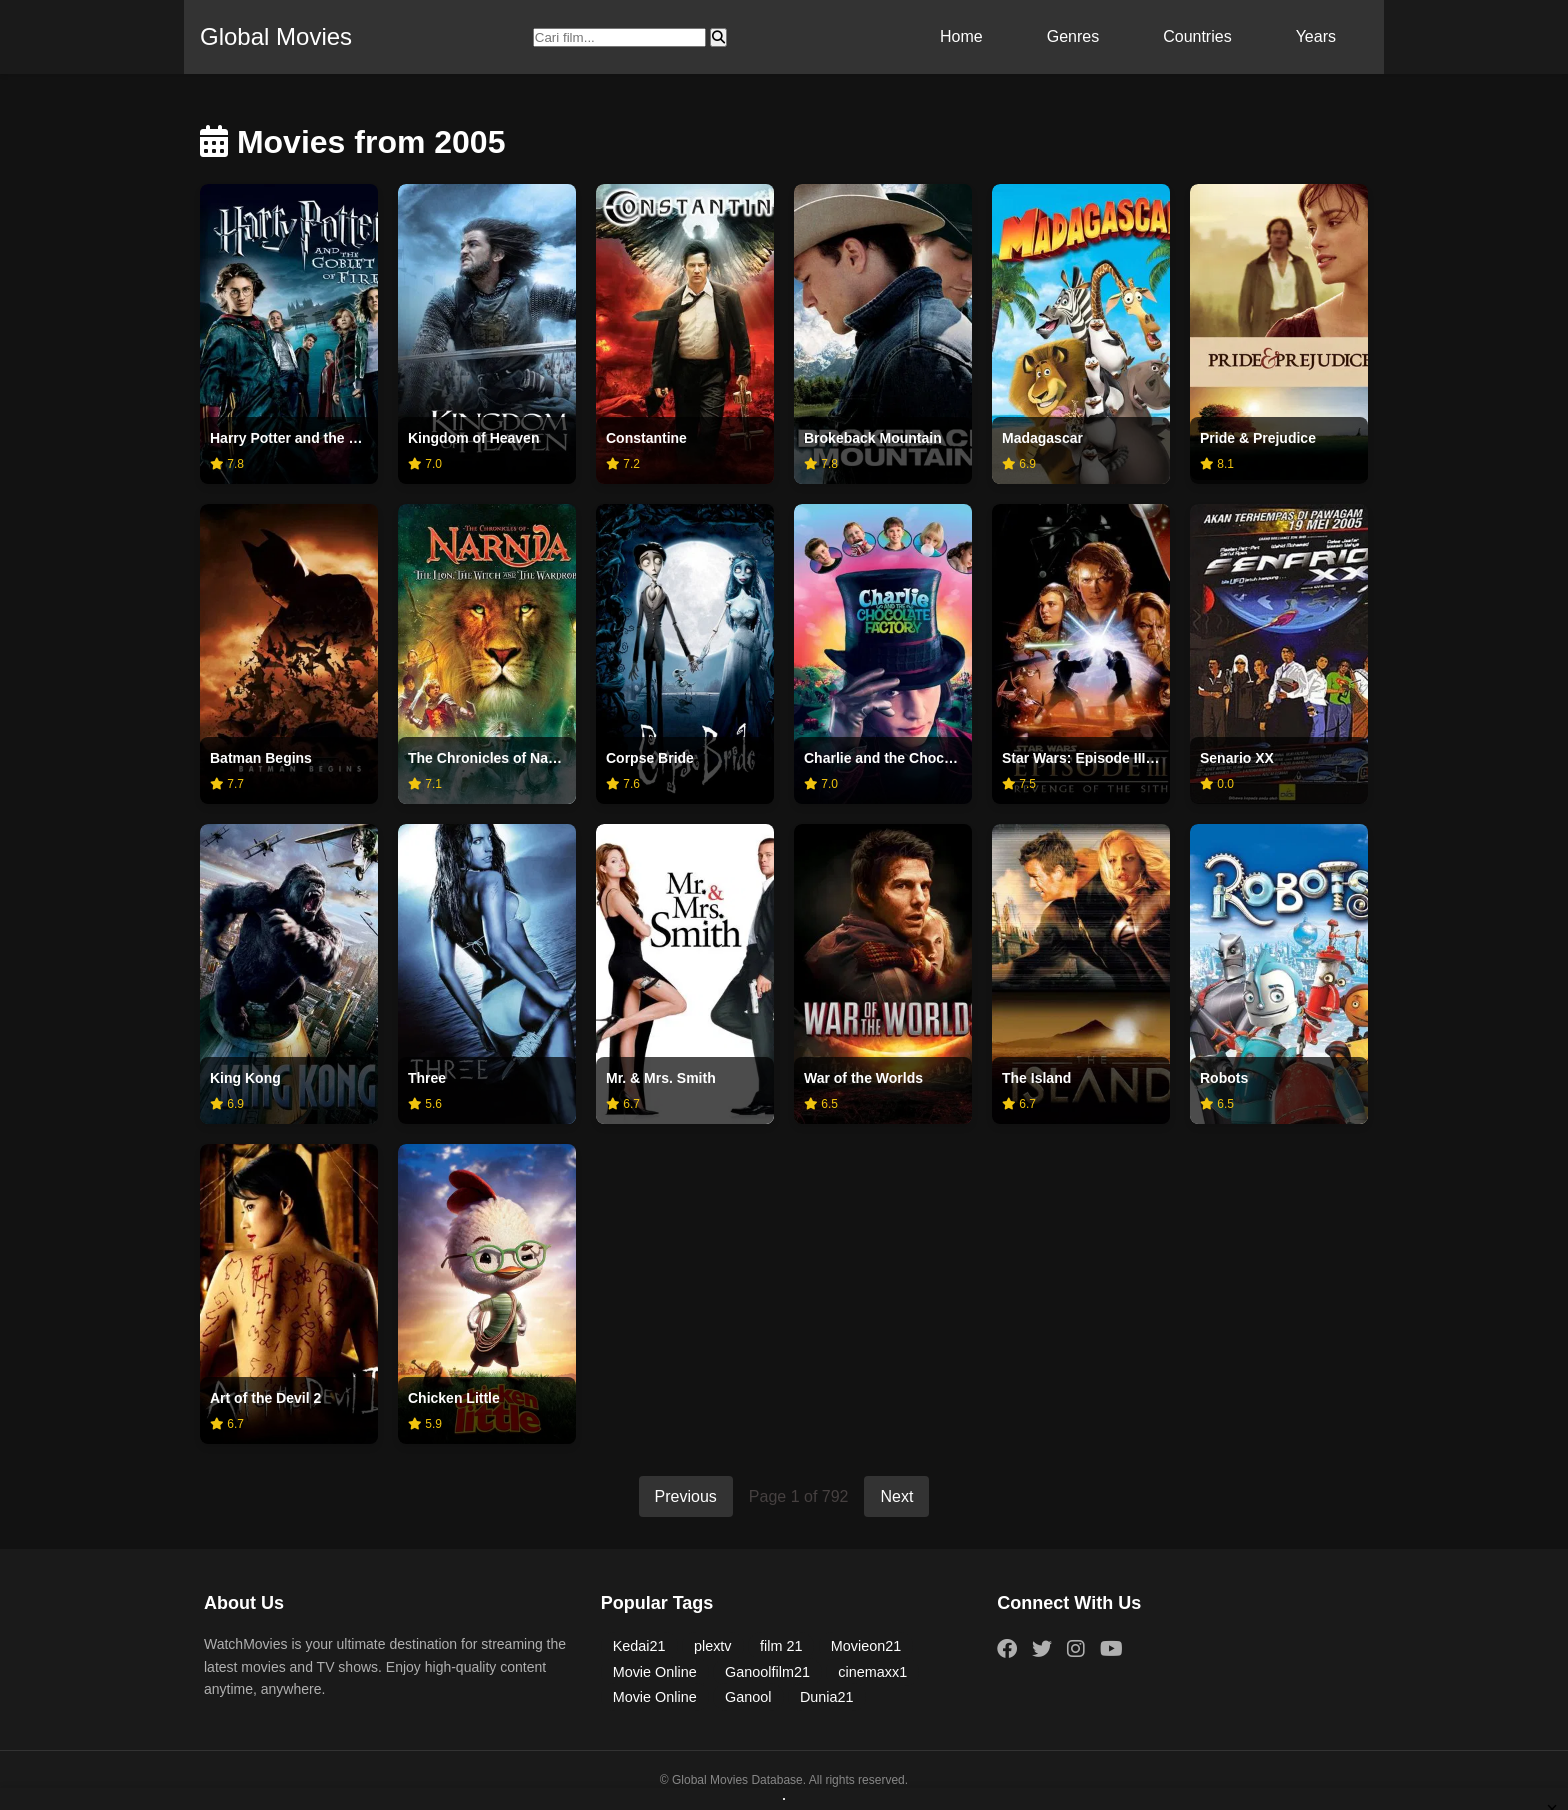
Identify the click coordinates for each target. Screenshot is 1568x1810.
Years (1316, 36)
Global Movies (276, 36)
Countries (1197, 36)
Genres (1073, 36)
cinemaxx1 (872, 1672)
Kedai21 (639, 1646)
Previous (686, 1496)
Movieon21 (866, 1646)
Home (961, 36)
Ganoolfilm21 (767, 1672)
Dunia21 (827, 1697)
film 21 (781, 1646)
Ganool (748, 1697)
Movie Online (655, 1672)
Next (896, 1496)
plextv (713, 1646)
